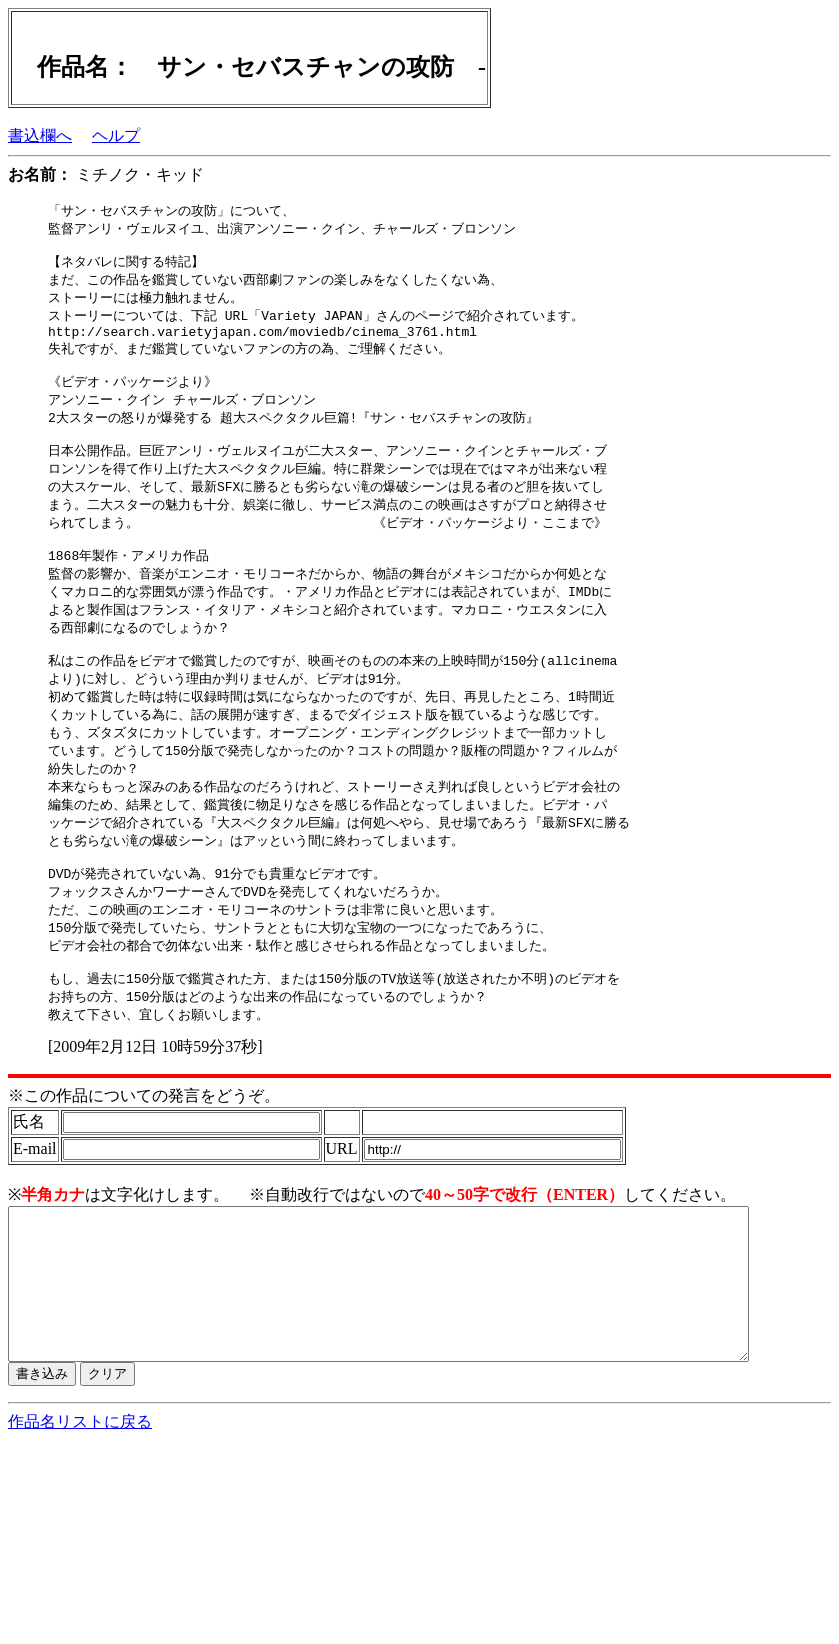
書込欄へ (40, 135)
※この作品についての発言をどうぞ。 (144, 1158)
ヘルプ (116, 135)
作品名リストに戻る (80, 1514)
